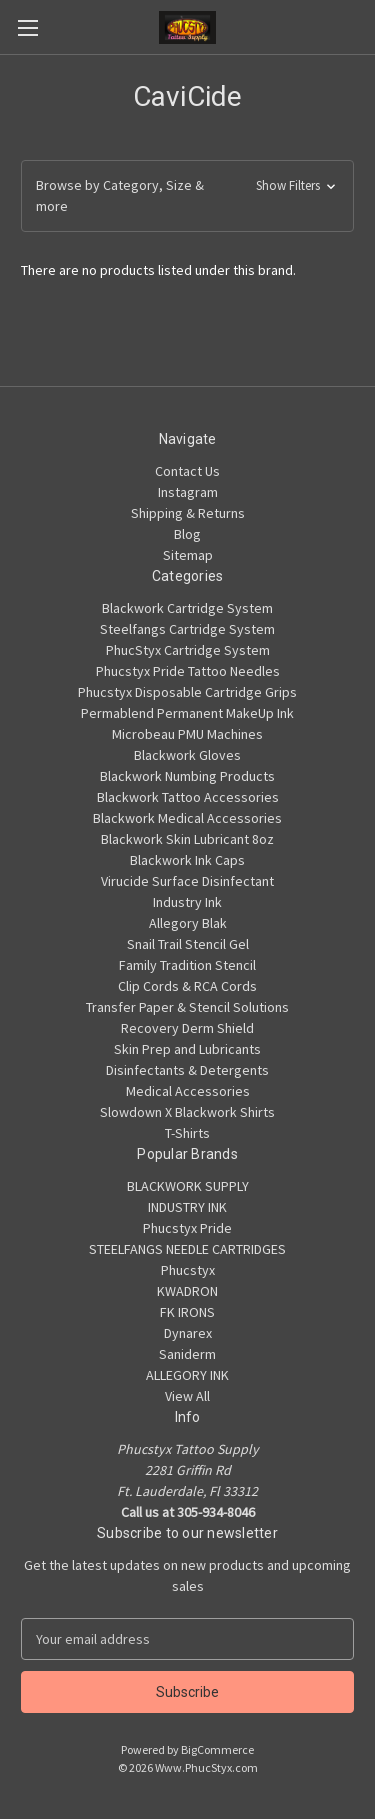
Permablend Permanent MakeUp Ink (187, 713)
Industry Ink (187, 902)
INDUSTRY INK (187, 1207)
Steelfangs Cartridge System (187, 629)
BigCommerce (217, 1749)
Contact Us (187, 471)
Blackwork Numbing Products (187, 776)
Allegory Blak (188, 923)
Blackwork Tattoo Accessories (188, 797)
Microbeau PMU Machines (187, 734)
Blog (187, 534)
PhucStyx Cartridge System (188, 650)
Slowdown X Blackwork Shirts (187, 1112)
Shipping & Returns (188, 513)
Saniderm (187, 1354)
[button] (187, 196)
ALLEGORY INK (187, 1375)
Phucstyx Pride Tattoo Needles (188, 671)
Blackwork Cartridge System (187, 608)
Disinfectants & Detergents (187, 1070)
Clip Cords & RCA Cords (187, 986)
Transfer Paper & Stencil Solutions (187, 1007)
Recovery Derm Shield (187, 1028)
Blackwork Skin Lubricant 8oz (187, 839)
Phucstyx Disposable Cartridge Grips (187, 692)
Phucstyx (188, 1270)
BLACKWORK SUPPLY (188, 1186)
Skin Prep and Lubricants (187, 1049)
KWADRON (187, 1291)
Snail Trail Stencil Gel (188, 944)
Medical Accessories (188, 1091)
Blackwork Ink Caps (187, 860)
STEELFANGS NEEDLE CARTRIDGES (187, 1249)
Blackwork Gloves (187, 755)
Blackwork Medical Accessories (187, 818)
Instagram (188, 492)
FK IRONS (187, 1312)
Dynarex (188, 1333)
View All (187, 1396)
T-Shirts (187, 1133)
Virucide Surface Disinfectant (187, 881)
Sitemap (188, 555)
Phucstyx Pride (187, 1228)
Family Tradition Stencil (187, 965)
